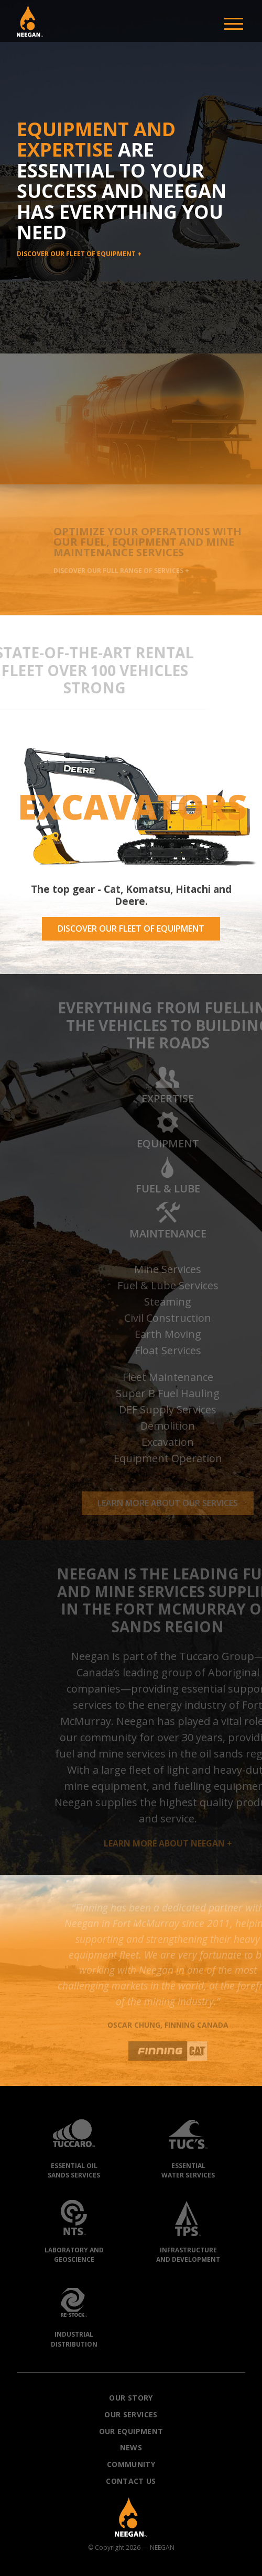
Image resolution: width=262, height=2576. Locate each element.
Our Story (130, 2398)
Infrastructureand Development (188, 2228)
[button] (30, 21)
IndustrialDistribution (74, 2313)
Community (131, 2464)
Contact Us (131, 2481)
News (131, 2447)
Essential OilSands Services (74, 2144)
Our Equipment (131, 2431)
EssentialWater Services (188, 2144)
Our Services (130, 2414)
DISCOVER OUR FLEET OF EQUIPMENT (131, 928)
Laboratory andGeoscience (74, 2228)
